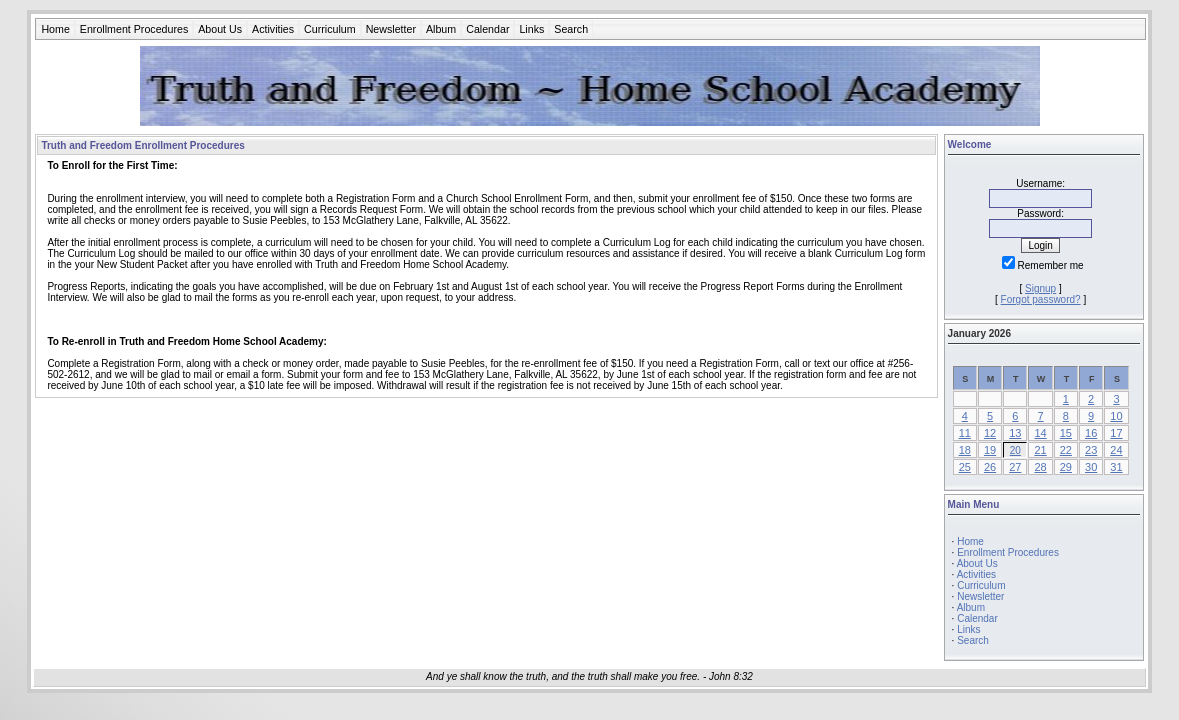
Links (531, 29)
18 (965, 450)
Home (55, 29)
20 (1015, 450)
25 (965, 467)
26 (990, 467)
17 (1116, 433)
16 (1091, 433)
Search (571, 29)
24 (1116, 450)
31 (1116, 467)
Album (441, 29)
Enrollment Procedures (134, 29)
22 (1066, 450)
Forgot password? (1041, 299)
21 (1040, 450)
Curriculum (330, 29)
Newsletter (391, 29)
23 (1091, 450)
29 (1066, 467)
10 (1116, 416)
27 (1015, 467)
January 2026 (979, 333)
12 (990, 433)
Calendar (487, 29)
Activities (273, 29)
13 (1015, 433)
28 (1040, 467)
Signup (1040, 288)
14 (1040, 433)
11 (965, 433)
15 (1066, 433)
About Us (220, 29)
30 (1091, 467)
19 (990, 450)
